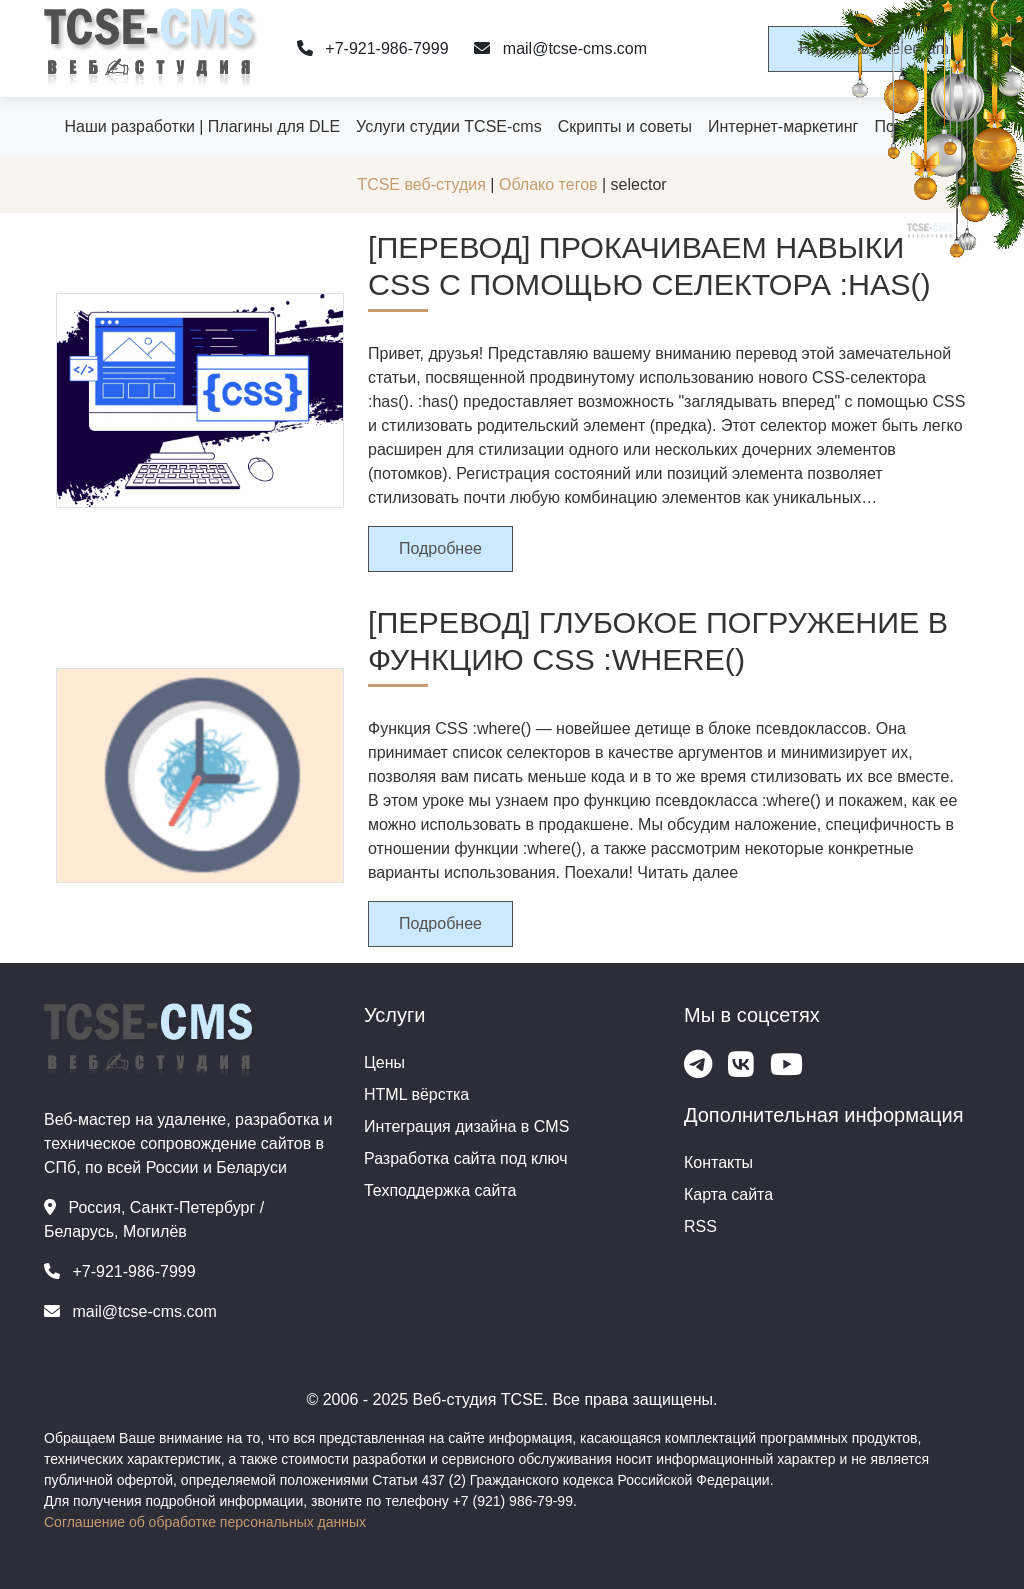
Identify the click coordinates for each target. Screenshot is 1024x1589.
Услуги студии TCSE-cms (449, 126)
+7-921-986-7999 (373, 48)
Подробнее (440, 548)
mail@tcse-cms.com (560, 48)
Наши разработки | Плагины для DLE (202, 126)
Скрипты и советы (625, 126)
